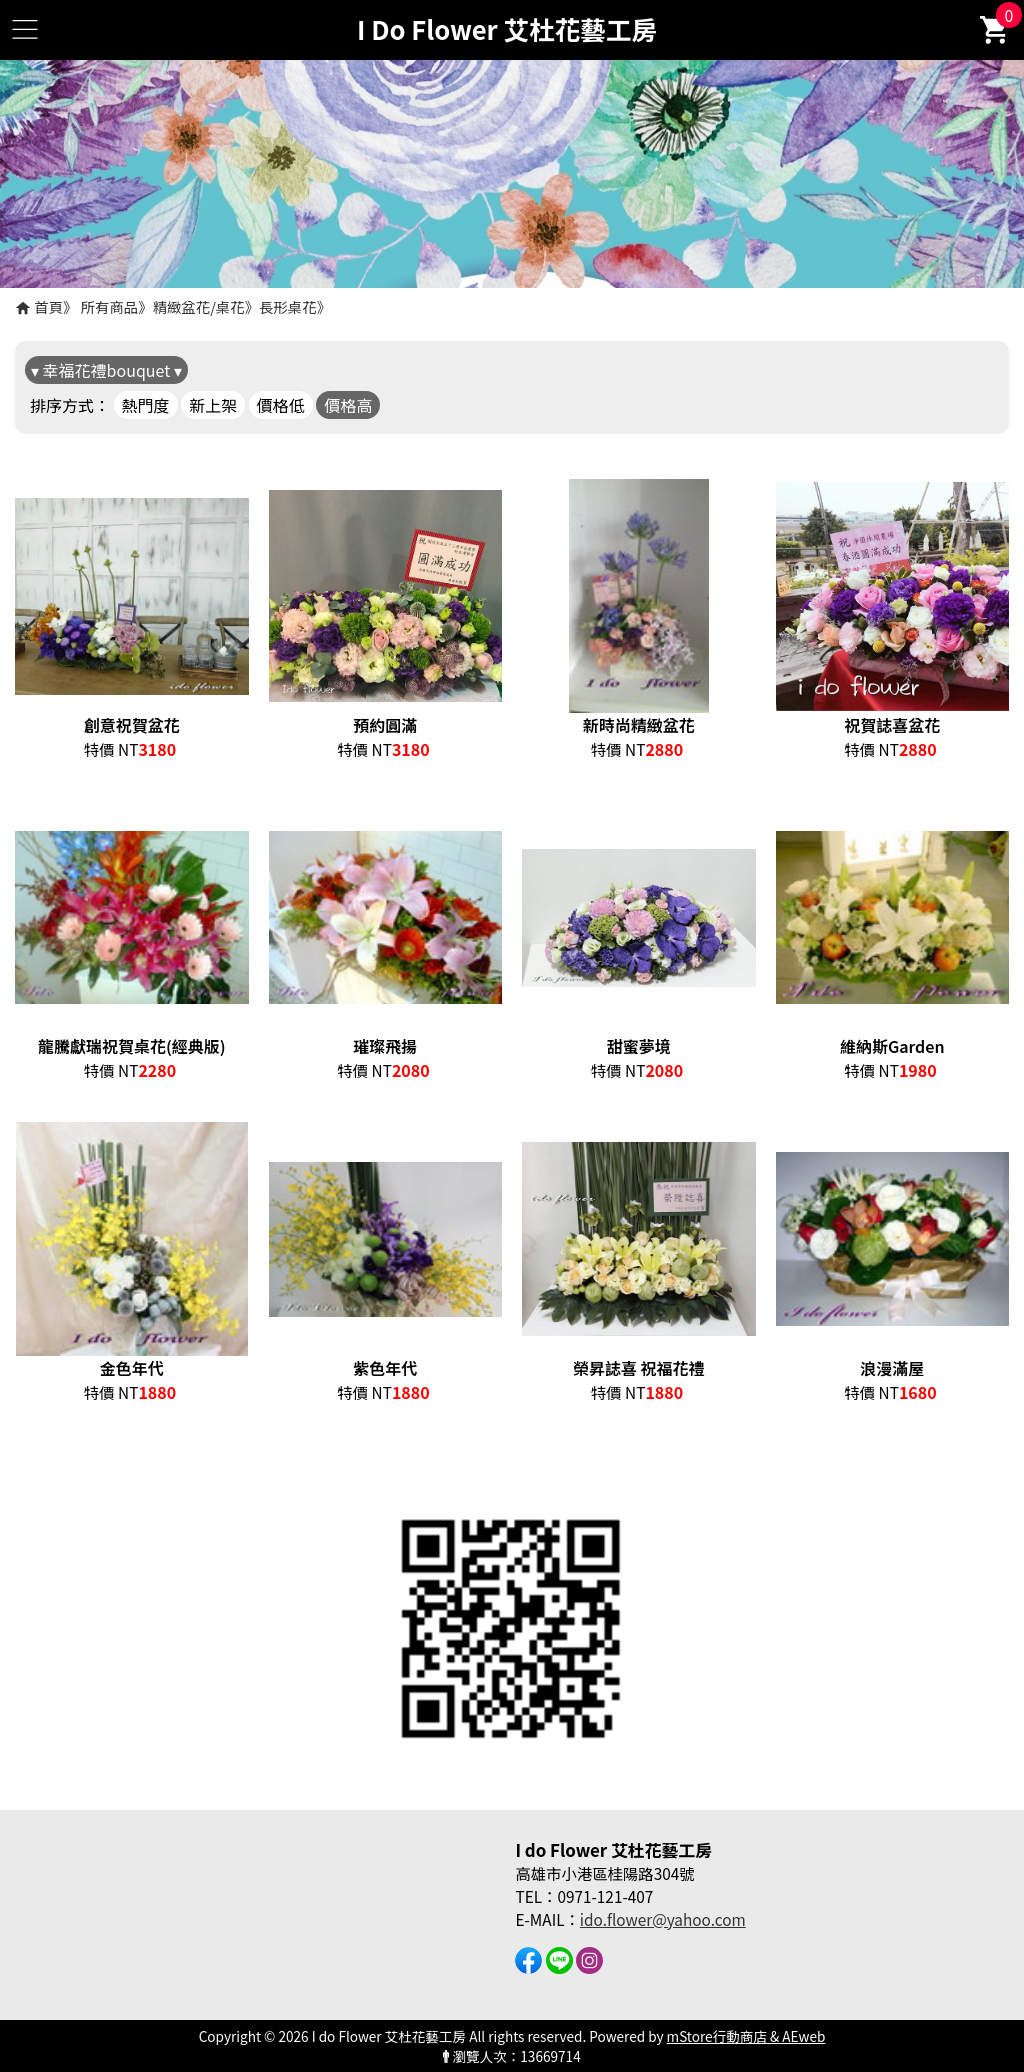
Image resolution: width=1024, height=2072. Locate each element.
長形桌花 (288, 306)
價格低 (281, 405)
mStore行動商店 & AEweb (746, 2036)
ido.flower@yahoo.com (663, 1919)
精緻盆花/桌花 (199, 306)
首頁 (48, 306)
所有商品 (110, 306)
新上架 (213, 405)
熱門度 (146, 405)
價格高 (348, 405)
